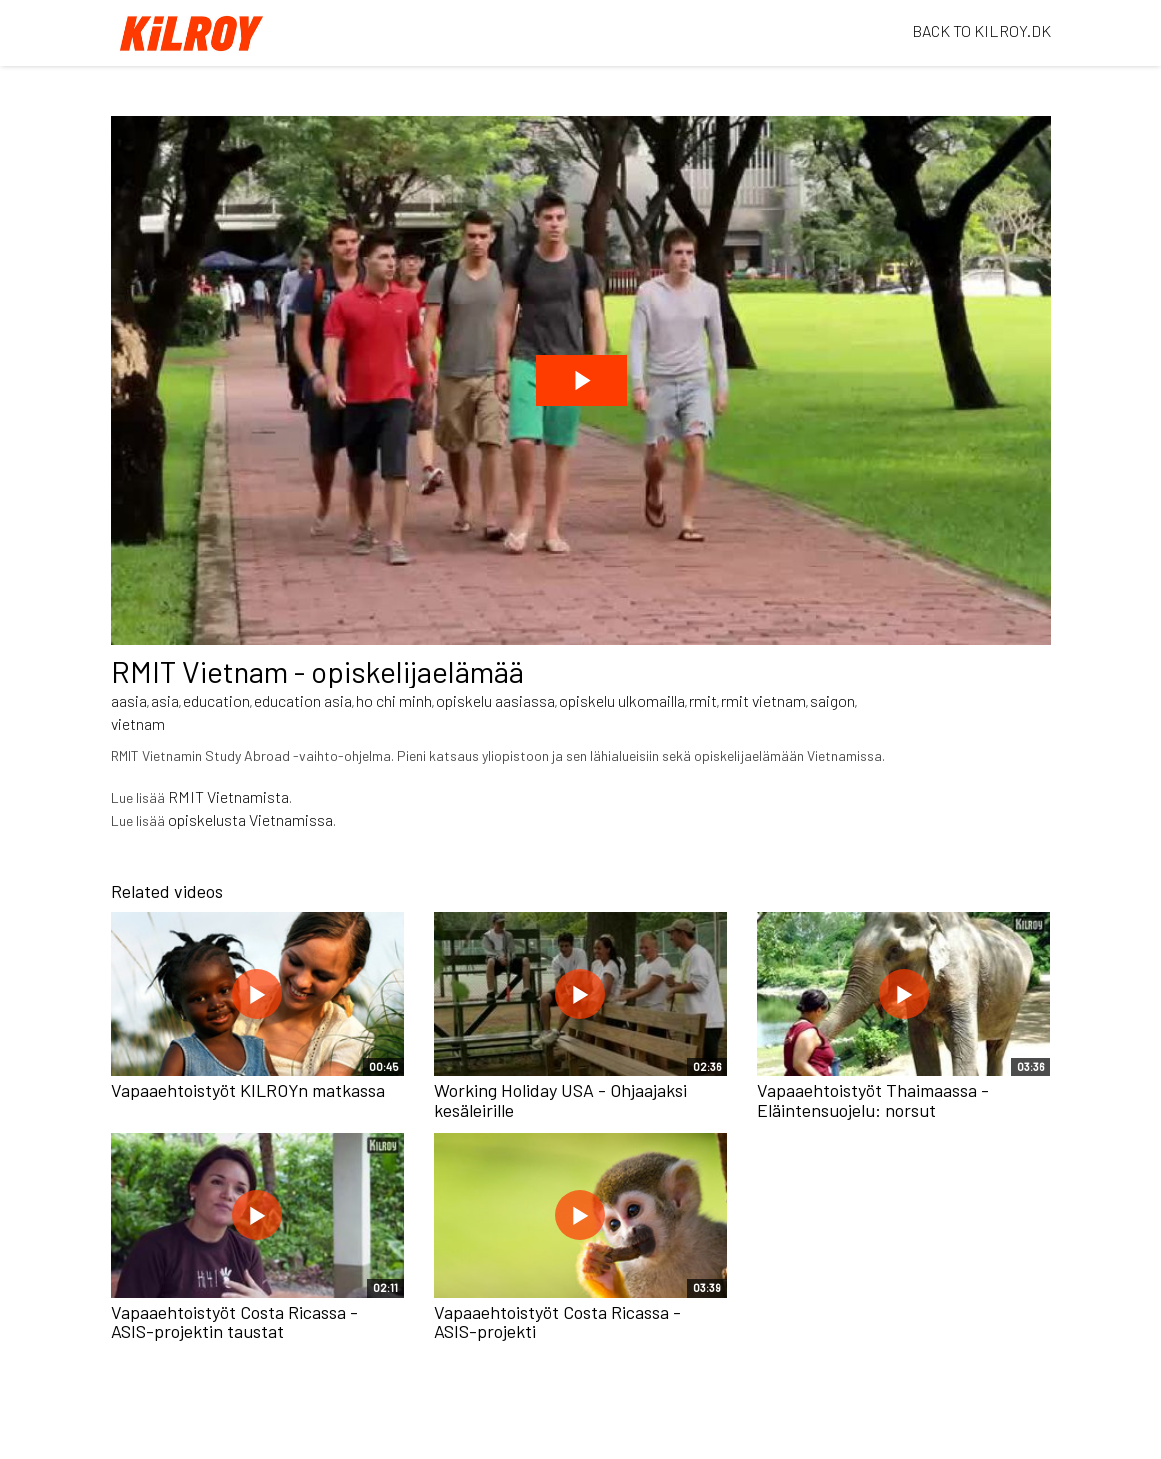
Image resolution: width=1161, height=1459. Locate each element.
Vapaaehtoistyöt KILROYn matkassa (248, 1090)
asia (165, 700)
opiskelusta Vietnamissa (250, 819)
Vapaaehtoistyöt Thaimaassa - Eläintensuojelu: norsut (873, 1100)
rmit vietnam (763, 700)
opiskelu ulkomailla (622, 700)
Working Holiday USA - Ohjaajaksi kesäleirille (560, 1100)
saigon (832, 700)
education (216, 700)
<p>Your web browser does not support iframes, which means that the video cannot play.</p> (581, 380)
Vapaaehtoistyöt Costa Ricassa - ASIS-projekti (557, 1322)
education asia (303, 700)
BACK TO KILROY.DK (981, 30)
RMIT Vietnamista (228, 796)
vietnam (138, 723)
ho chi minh (394, 700)
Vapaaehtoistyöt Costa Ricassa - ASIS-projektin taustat (234, 1322)
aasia (129, 700)
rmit (703, 700)
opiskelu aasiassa (495, 700)
